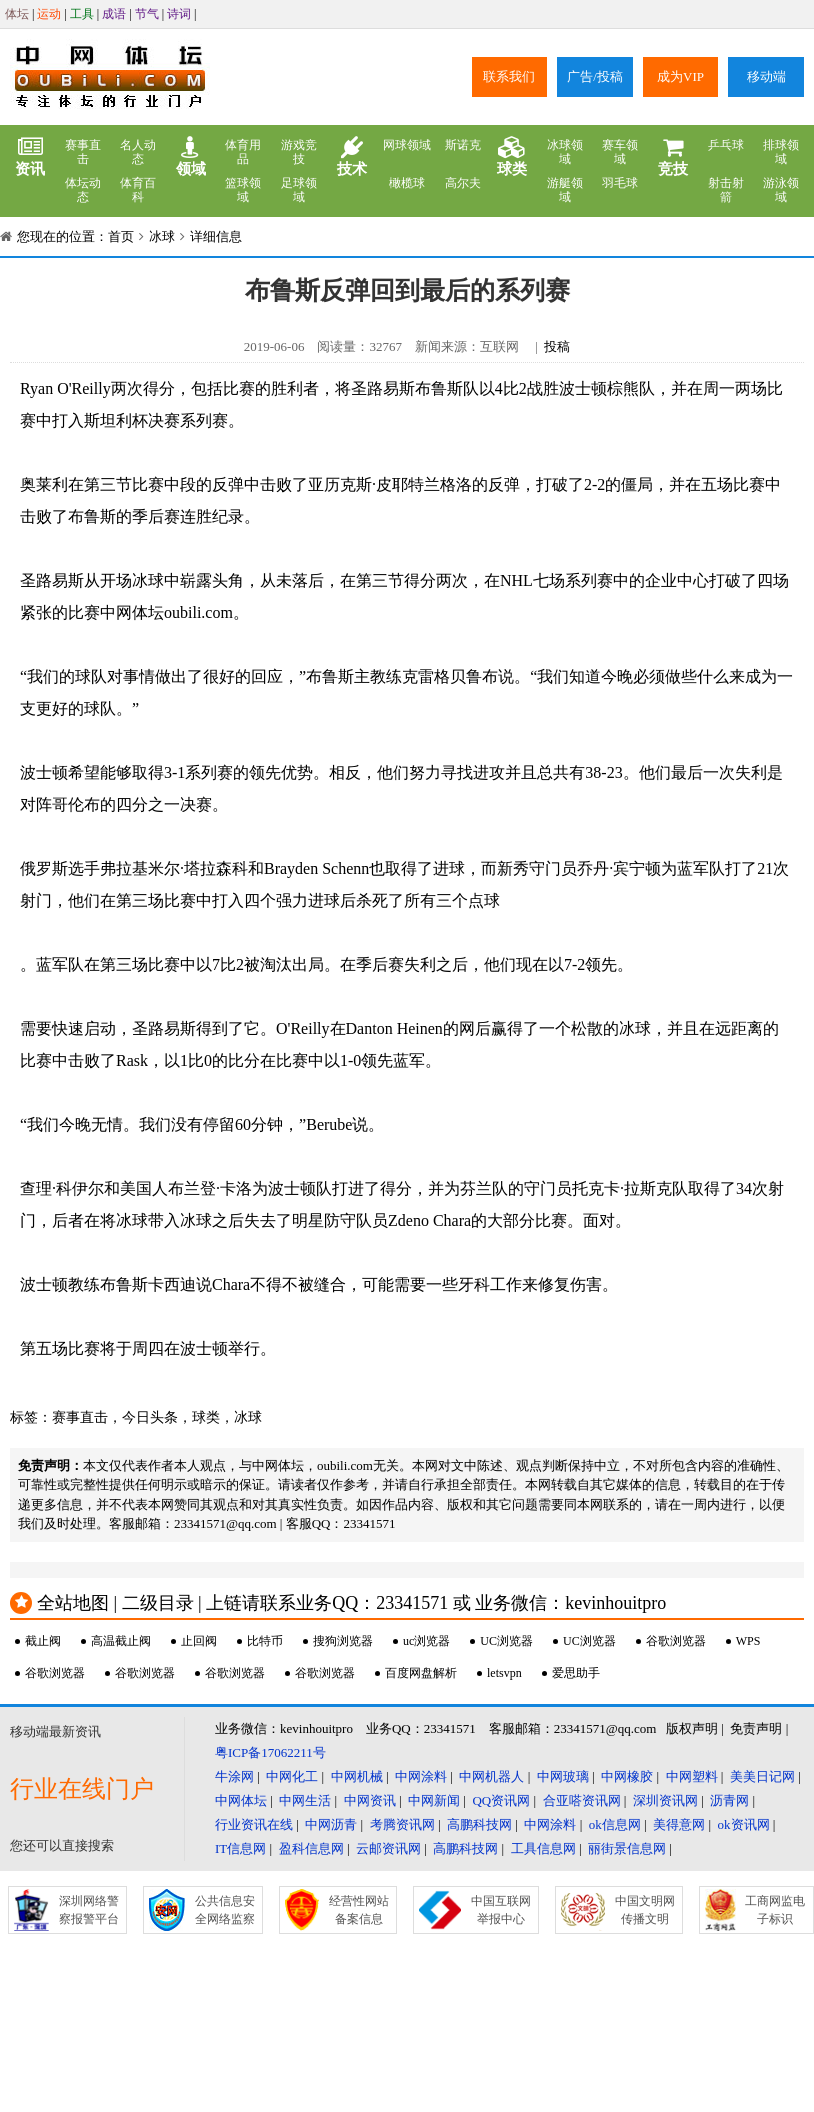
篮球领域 (243, 190)
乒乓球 (726, 145)
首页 (121, 236)
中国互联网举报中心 (501, 1910)
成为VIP (680, 76)
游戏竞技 (299, 152)
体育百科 (138, 190)
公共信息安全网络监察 (225, 1910)
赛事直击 (83, 152)
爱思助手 (576, 1673)
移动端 (766, 76)
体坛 (17, 14)
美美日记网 (762, 1776)
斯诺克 (463, 145)
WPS (748, 1641)
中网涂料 (421, 1776)
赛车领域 (620, 152)
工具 (82, 14)
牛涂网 (234, 1776)
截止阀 (43, 1641)
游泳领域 (781, 190)
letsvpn (504, 1673)
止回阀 (199, 1641)
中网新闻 (434, 1800)
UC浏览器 (506, 1641)
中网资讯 (370, 1800)
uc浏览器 (426, 1641)
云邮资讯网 (388, 1848)
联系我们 (509, 76)
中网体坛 (241, 1800)
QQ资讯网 (501, 1800)
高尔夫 (463, 183)
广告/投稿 (595, 76)
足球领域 (299, 190)
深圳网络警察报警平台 (89, 1910)
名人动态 (138, 152)
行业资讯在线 (254, 1824)
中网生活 (305, 1800)
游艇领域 (565, 190)
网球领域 (407, 145)
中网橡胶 (627, 1776)
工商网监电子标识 (775, 1910)
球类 (512, 157)
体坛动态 (83, 190)
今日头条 (150, 1417)
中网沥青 (331, 1824)
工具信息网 (543, 1848)
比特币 (265, 1641)
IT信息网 (240, 1848)
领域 (191, 157)
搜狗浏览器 (343, 1641)
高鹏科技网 (479, 1824)
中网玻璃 (563, 1776)
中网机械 (357, 1776)
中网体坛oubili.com (166, 612)
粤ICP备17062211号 (270, 1752)
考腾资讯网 (402, 1824)
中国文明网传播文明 (645, 1910)
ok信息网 (615, 1824)
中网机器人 (491, 1776)
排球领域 (781, 152)
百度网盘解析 (421, 1673)
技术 (352, 157)
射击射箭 (726, 190)
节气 (147, 14)
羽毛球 (620, 183)
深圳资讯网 (665, 1800)
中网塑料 (692, 1776)
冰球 (162, 236)
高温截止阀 (121, 1641)
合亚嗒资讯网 (582, 1800)
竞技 (673, 157)
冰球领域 (565, 152)
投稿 (557, 346)
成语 (114, 14)
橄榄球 (407, 183)
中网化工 (292, 1776)
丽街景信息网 (627, 1848)
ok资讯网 (744, 1824)
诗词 (179, 14)
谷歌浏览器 (676, 1641)
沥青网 (729, 1800)
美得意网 (679, 1824)
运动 (49, 14)
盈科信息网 (311, 1848)
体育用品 (243, 152)
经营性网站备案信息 (359, 1910)
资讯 (30, 157)
